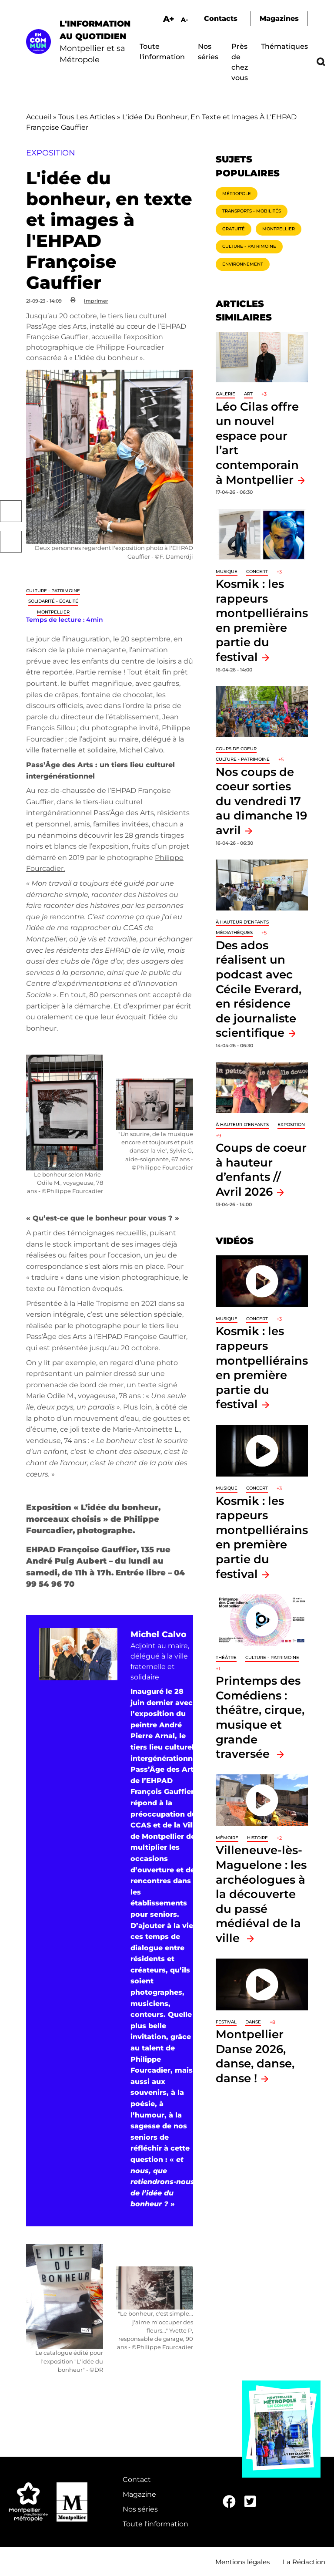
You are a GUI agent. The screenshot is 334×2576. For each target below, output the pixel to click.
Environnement (242, 264)
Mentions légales (242, 2562)
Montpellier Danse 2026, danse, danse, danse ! (255, 2056)
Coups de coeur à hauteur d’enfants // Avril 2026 (261, 1169)
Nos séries (140, 2509)
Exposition (291, 1124)
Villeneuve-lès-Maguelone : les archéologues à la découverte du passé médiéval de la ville (261, 1894)
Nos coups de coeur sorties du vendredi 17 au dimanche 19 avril (261, 801)
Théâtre (226, 1657)
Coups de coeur (236, 748)
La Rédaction (304, 2562)
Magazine (139, 2494)
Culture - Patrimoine (53, 590)
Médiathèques (234, 932)
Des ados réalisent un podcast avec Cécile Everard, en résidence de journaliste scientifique (258, 989)
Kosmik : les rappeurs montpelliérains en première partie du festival (262, 1537)
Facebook (11, 511)
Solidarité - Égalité (53, 601)
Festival (226, 2022)
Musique (226, 571)
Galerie (225, 393)
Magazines (279, 18)
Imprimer (96, 301)
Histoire (257, 1837)
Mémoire (227, 1837)
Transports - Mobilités (251, 211)
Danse (253, 2022)
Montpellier (53, 612)
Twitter (11, 542)
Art (248, 393)
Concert (257, 571)
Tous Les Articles (86, 117)
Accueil (38, 117)
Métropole (236, 193)
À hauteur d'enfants (242, 922)
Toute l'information (155, 2524)
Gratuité (233, 228)
